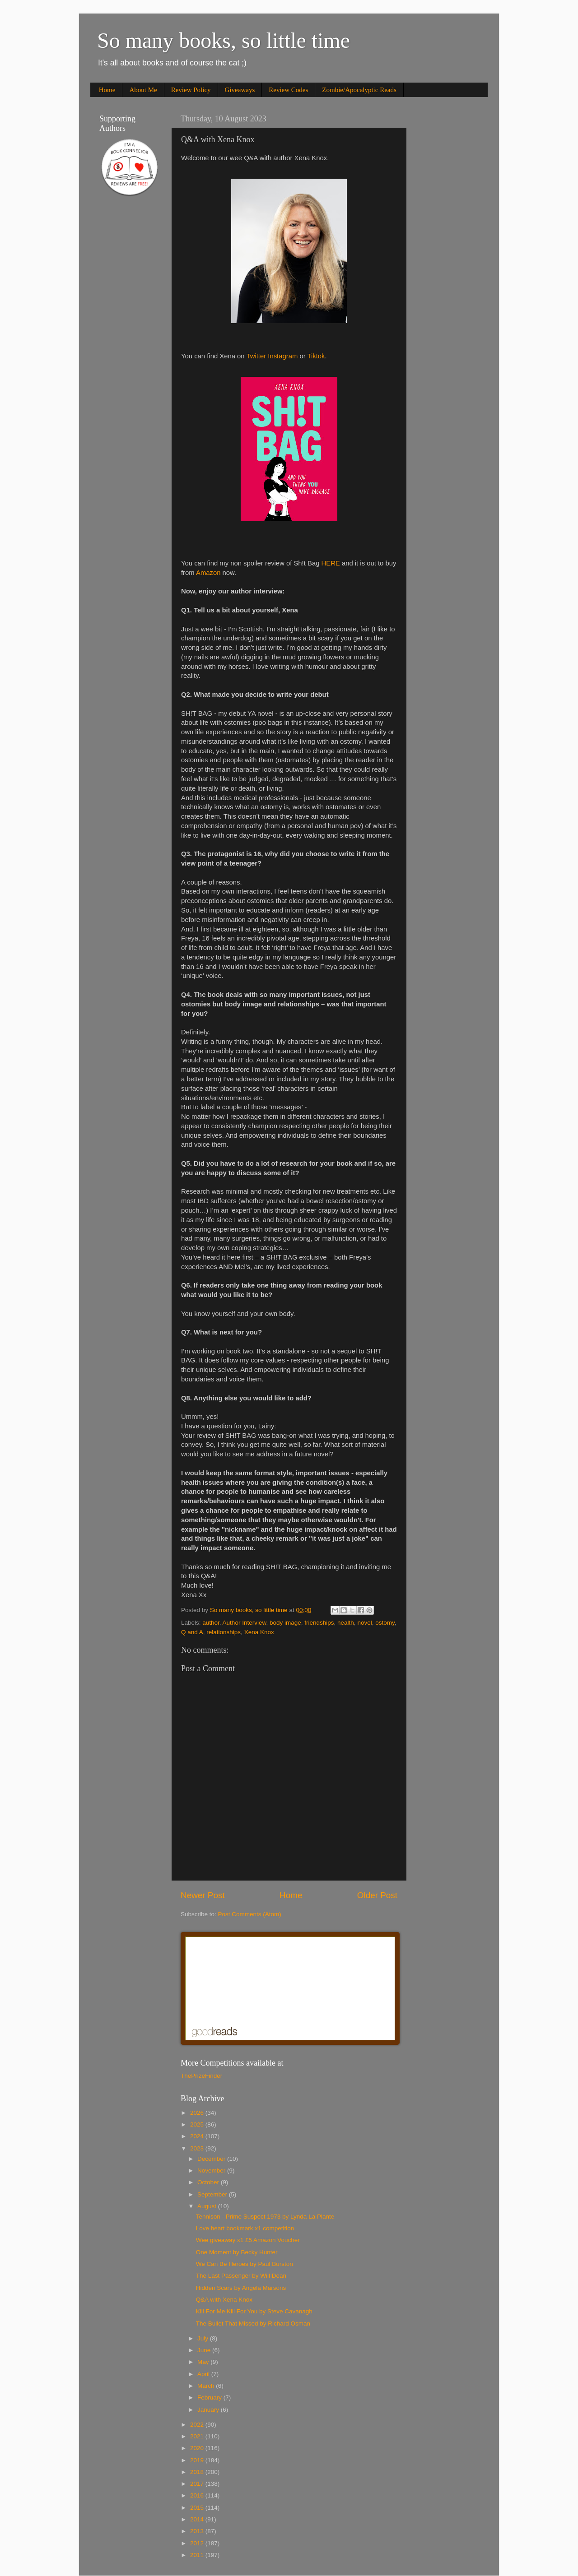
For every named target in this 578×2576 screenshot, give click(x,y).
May (203, 2361)
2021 (197, 2436)
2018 (197, 2472)
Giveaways (240, 89)
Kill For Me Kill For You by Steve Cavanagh (254, 2311)
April (204, 2374)
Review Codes (288, 89)
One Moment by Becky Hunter (237, 2252)
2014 (197, 2519)
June (204, 2350)
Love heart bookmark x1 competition (245, 2228)
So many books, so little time (223, 40)
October (209, 2182)
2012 (197, 2543)
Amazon (208, 572)
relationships (223, 1632)
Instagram (283, 356)
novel (364, 1622)
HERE (331, 563)
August (207, 2206)
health (345, 1622)
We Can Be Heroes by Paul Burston (244, 2264)
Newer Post (203, 1895)
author (210, 1622)
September (213, 2194)
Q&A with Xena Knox (224, 2299)
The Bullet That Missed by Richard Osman (253, 2323)
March (206, 2385)
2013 (197, 2531)
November (212, 2170)
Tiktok (316, 356)
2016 (197, 2495)
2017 (197, 2483)
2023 (197, 2148)
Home (107, 89)
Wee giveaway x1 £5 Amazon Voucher (248, 2240)
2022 (197, 2424)
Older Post (377, 1895)
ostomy (385, 1622)
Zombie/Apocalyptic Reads (359, 89)
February (210, 2397)
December (212, 2158)
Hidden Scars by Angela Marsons (241, 2287)
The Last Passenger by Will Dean (241, 2275)
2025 (197, 2124)
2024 (197, 2136)
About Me (143, 89)
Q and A (192, 1632)
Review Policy (191, 89)
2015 (197, 2507)
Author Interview (244, 1622)
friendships (319, 1622)
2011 (197, 2555)
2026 (197, 2112)
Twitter (256, 356)
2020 (197, 2448)
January (209, 2409)
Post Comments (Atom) (249, 1914)
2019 (197, 2460)
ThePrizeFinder (201, 2075)
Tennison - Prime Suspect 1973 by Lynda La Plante (265, 2216)
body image (285, 1622)
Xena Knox (259, 1632)
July (203, 2338)
